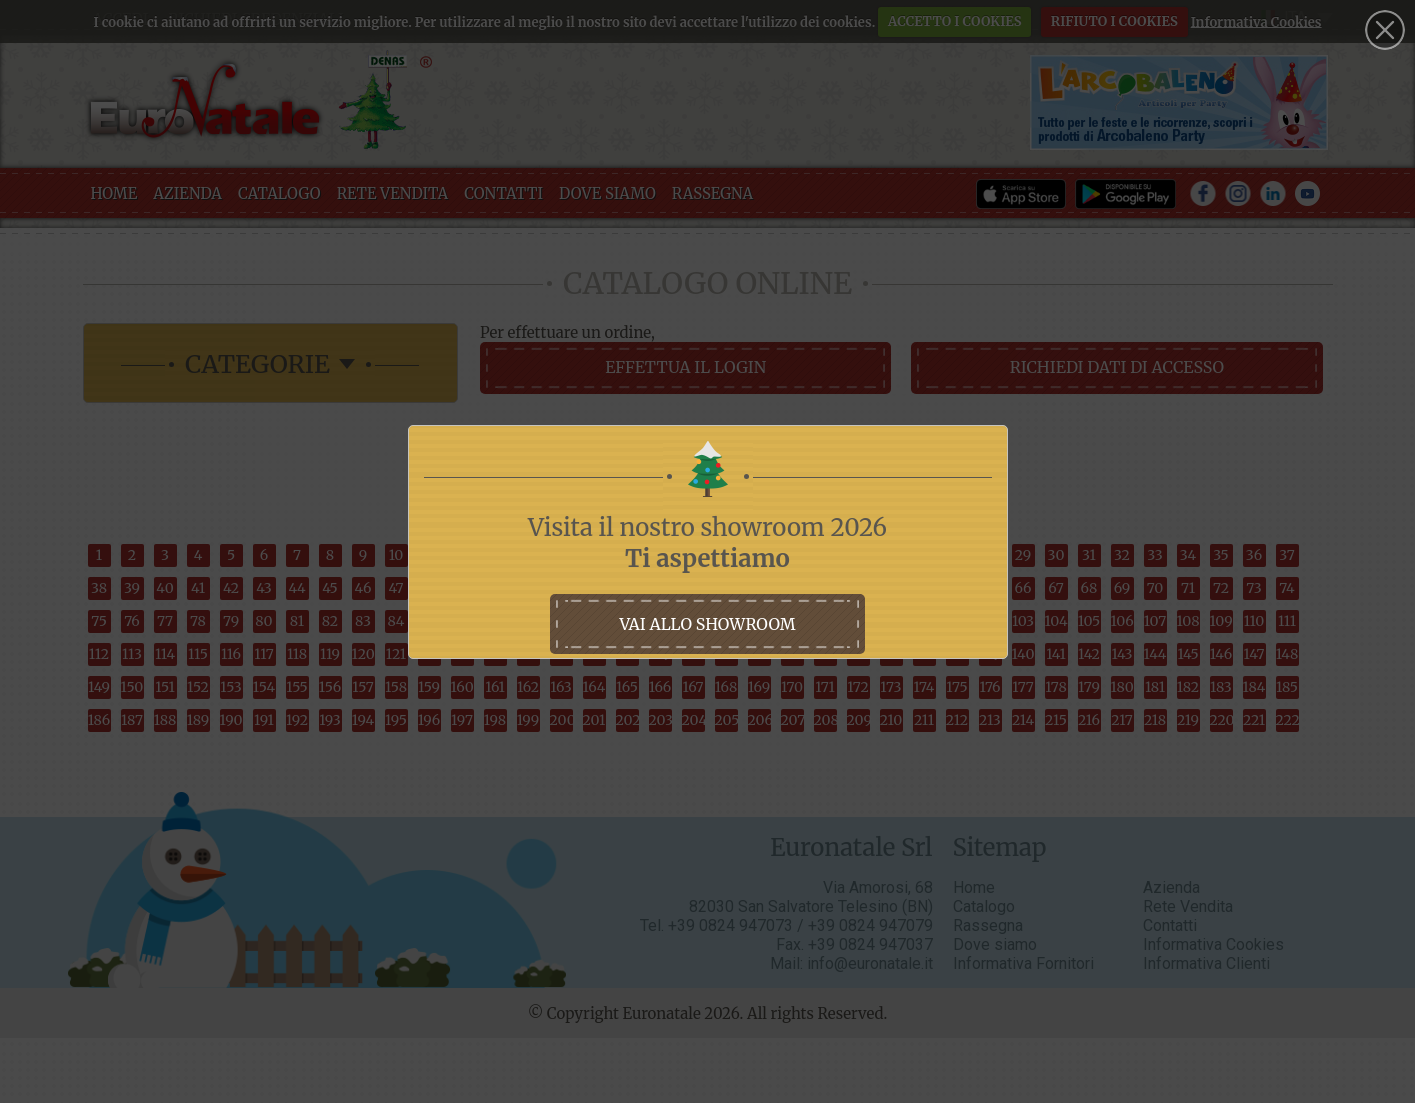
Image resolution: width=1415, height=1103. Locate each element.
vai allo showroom (707, 624)
